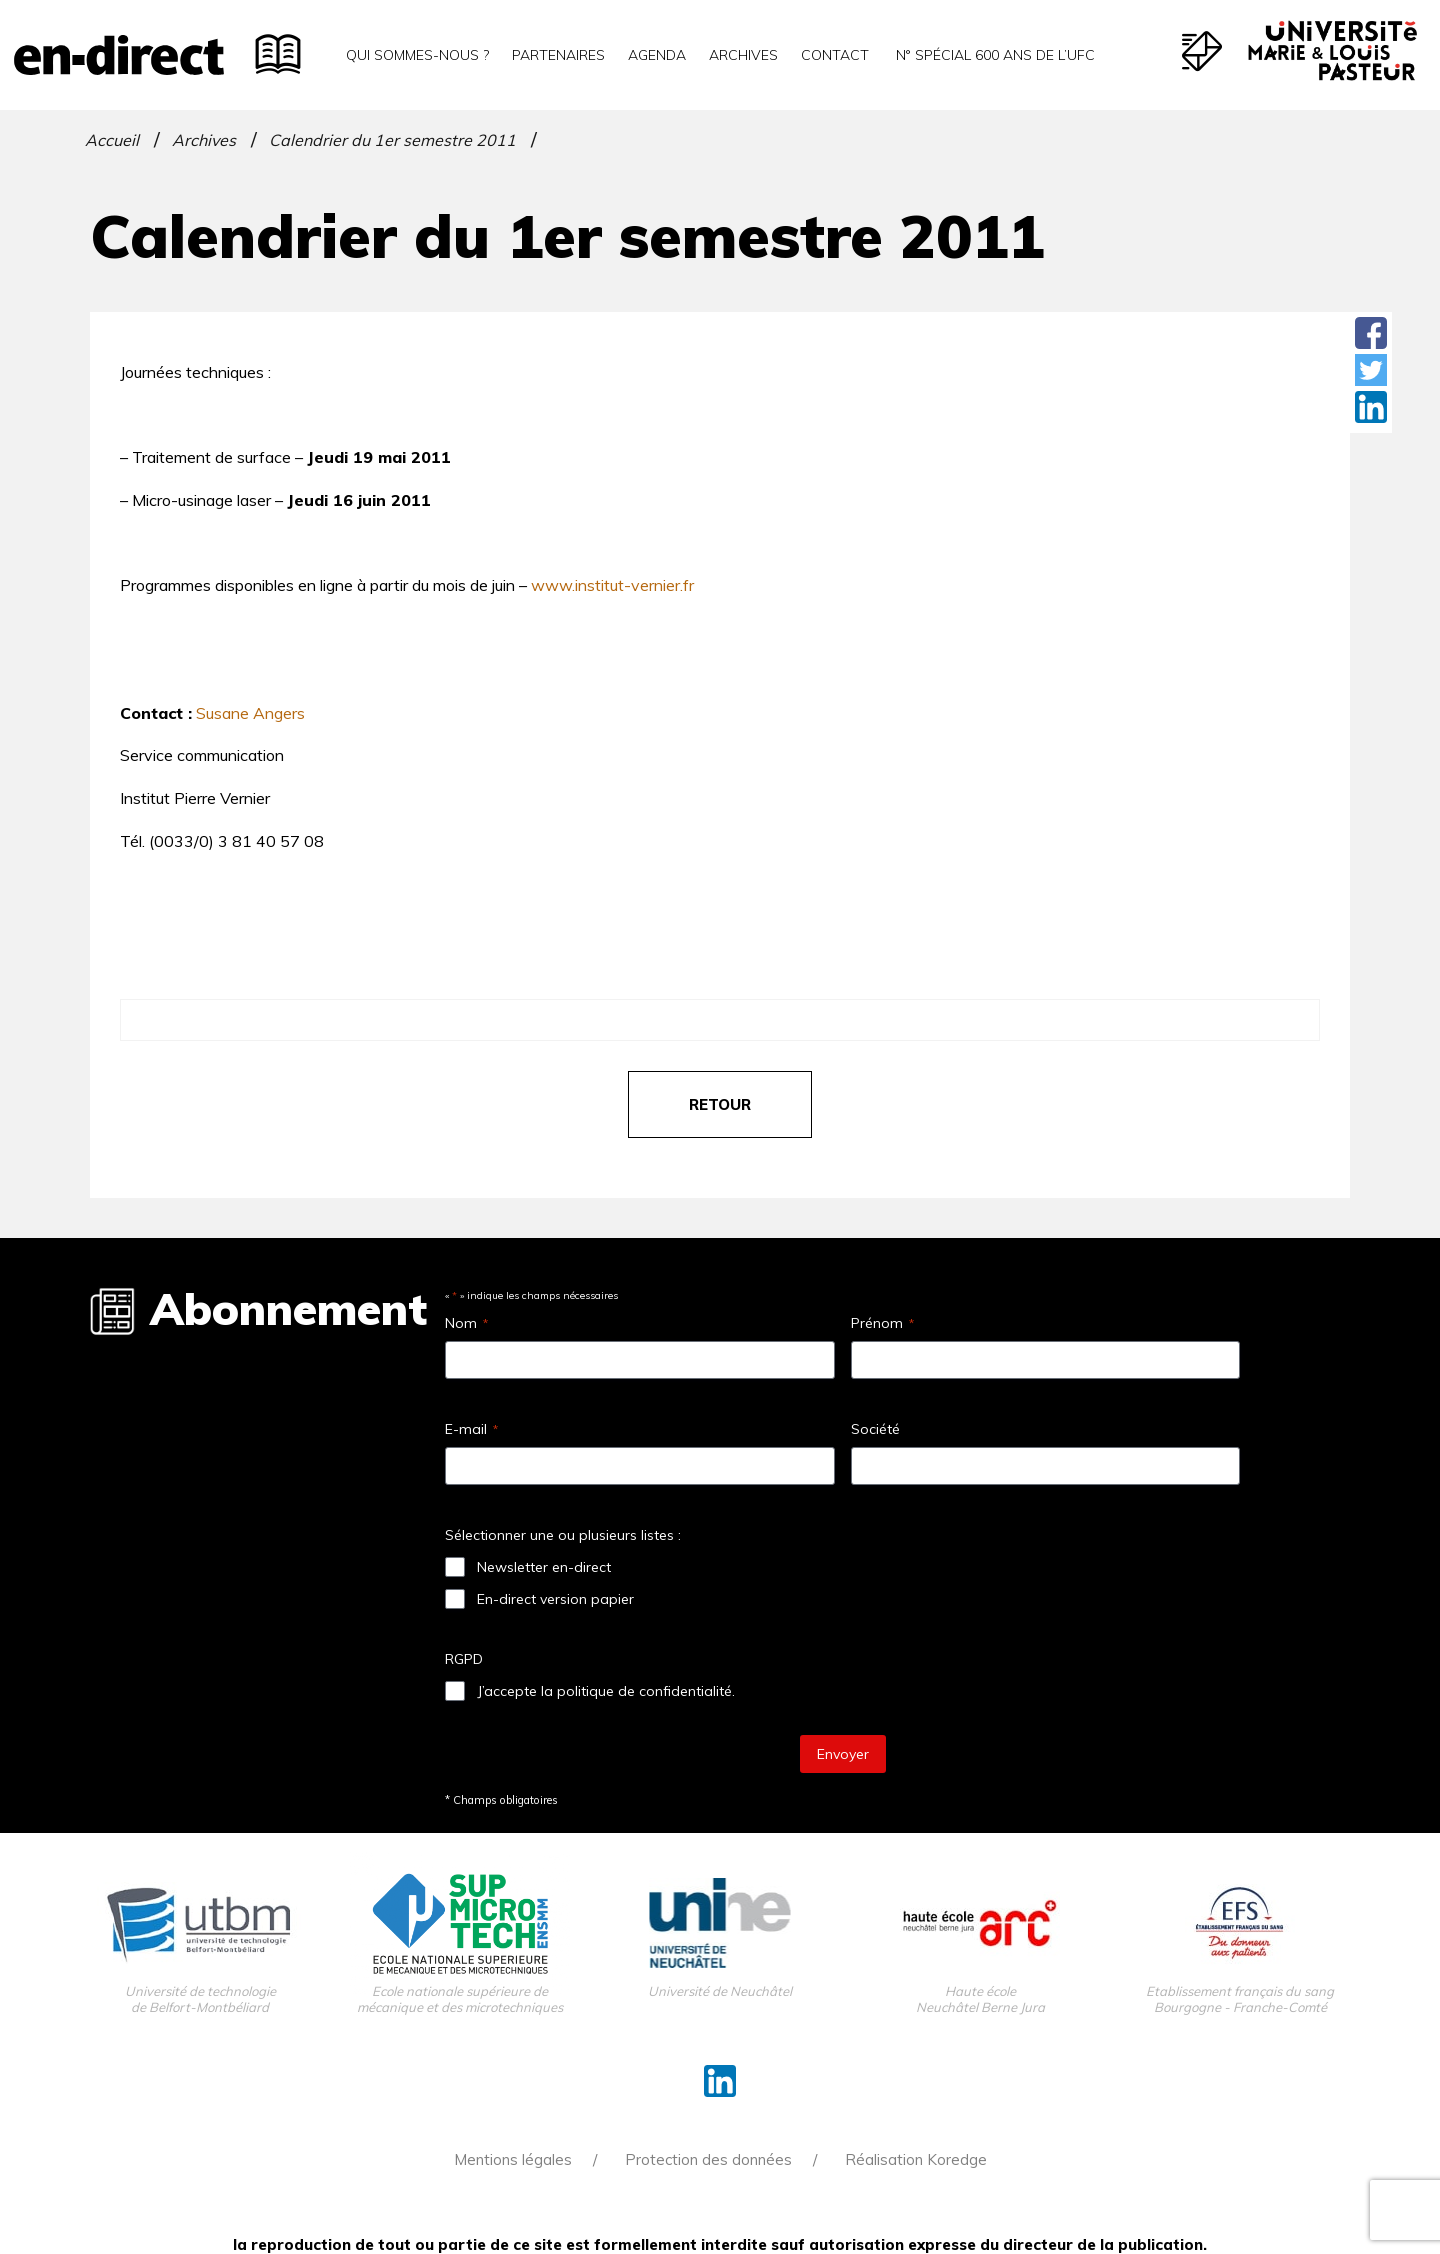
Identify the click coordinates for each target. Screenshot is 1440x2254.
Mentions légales (513, 2159)
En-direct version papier (555, 1599)
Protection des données (708, 2159)
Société (875, 1429)
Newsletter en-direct (544, 1567)
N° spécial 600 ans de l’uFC (993, 55)
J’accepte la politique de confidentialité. (606, 1691)
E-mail (471, 1429)
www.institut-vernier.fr (612, 585)
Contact (835, 55)
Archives (743, 55)
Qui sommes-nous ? (417, 55)
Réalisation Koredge (916, 2159)
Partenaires (558, 55)
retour (720, 1104)
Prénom (882, 1323)
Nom (466, 1323)
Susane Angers (250, 713)
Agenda (657, 55)
